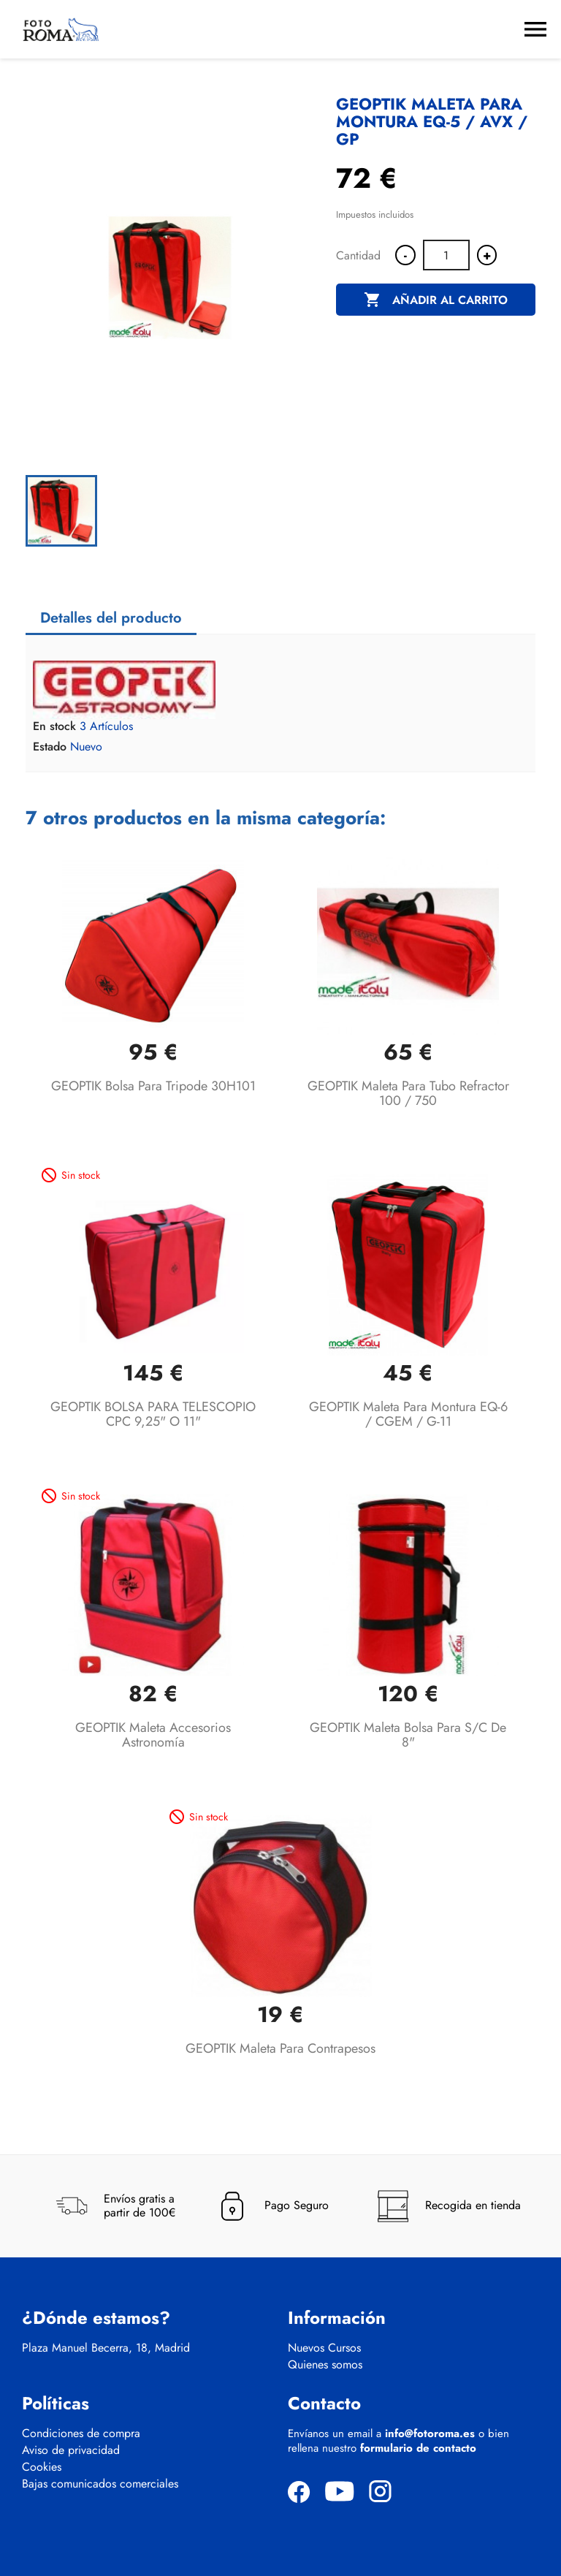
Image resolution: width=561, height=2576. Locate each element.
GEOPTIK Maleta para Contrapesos (280, 2048)
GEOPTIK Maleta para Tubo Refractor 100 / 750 (408, 1093)
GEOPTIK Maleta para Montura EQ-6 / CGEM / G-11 (408, 1414)
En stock (54, 726)
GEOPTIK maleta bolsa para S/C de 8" (408, 1735)
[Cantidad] (446, 255)
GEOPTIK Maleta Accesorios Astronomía (153, 1735)
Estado (49, 747)
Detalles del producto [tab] (111, 617)
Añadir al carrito (436, 300)
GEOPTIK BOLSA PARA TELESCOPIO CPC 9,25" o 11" (153, 1414)
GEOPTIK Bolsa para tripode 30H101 (153, 1085)
